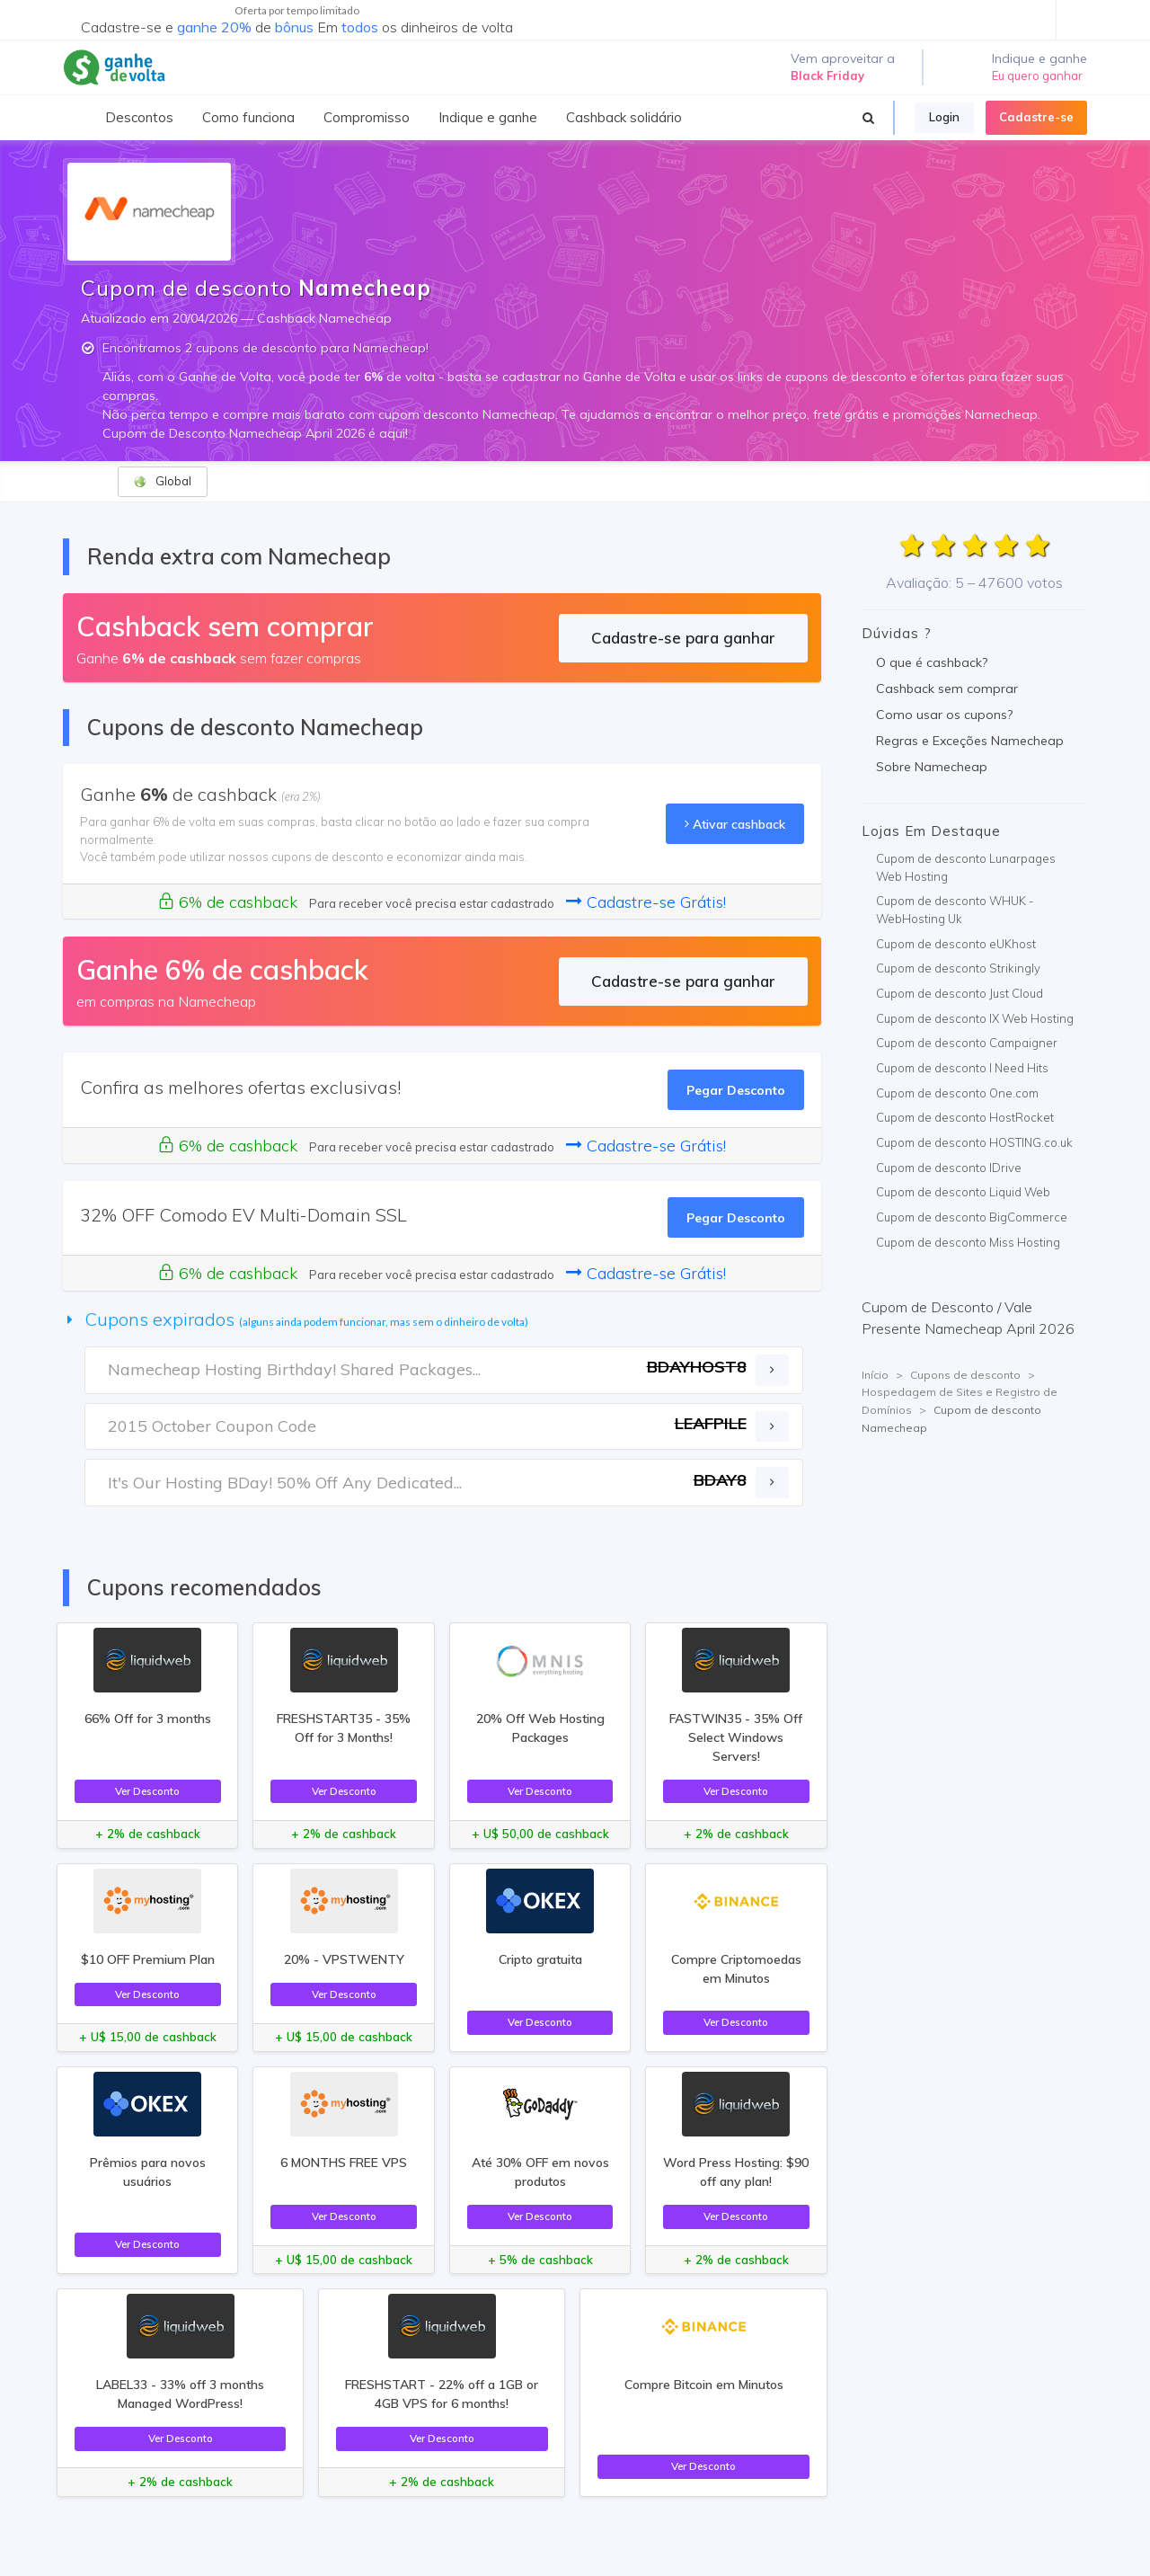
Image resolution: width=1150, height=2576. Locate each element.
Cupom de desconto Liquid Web (963, 1192)
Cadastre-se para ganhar (683, 637)
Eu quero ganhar (1037, 75)
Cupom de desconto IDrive (949, 1167)
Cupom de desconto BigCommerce (971, 1217)
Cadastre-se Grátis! (646, 902)
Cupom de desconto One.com (957, 1093)
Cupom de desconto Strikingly (958, 968)
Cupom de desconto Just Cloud (959, 993)
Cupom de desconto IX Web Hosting (975, 1018)
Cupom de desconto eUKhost (956, 944)
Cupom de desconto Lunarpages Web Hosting (966, 867)
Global (162, 481)
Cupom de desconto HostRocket (965, 1117)
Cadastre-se (1036, 117)
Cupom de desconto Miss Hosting (968, 1242)
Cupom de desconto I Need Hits (962, 1068)
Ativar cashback (735, 823)
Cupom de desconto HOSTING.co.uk (974, 1142)
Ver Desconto (147, 1791)
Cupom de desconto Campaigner (966, 1042)
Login (944, 117)
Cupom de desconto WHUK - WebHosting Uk (955, 909)
